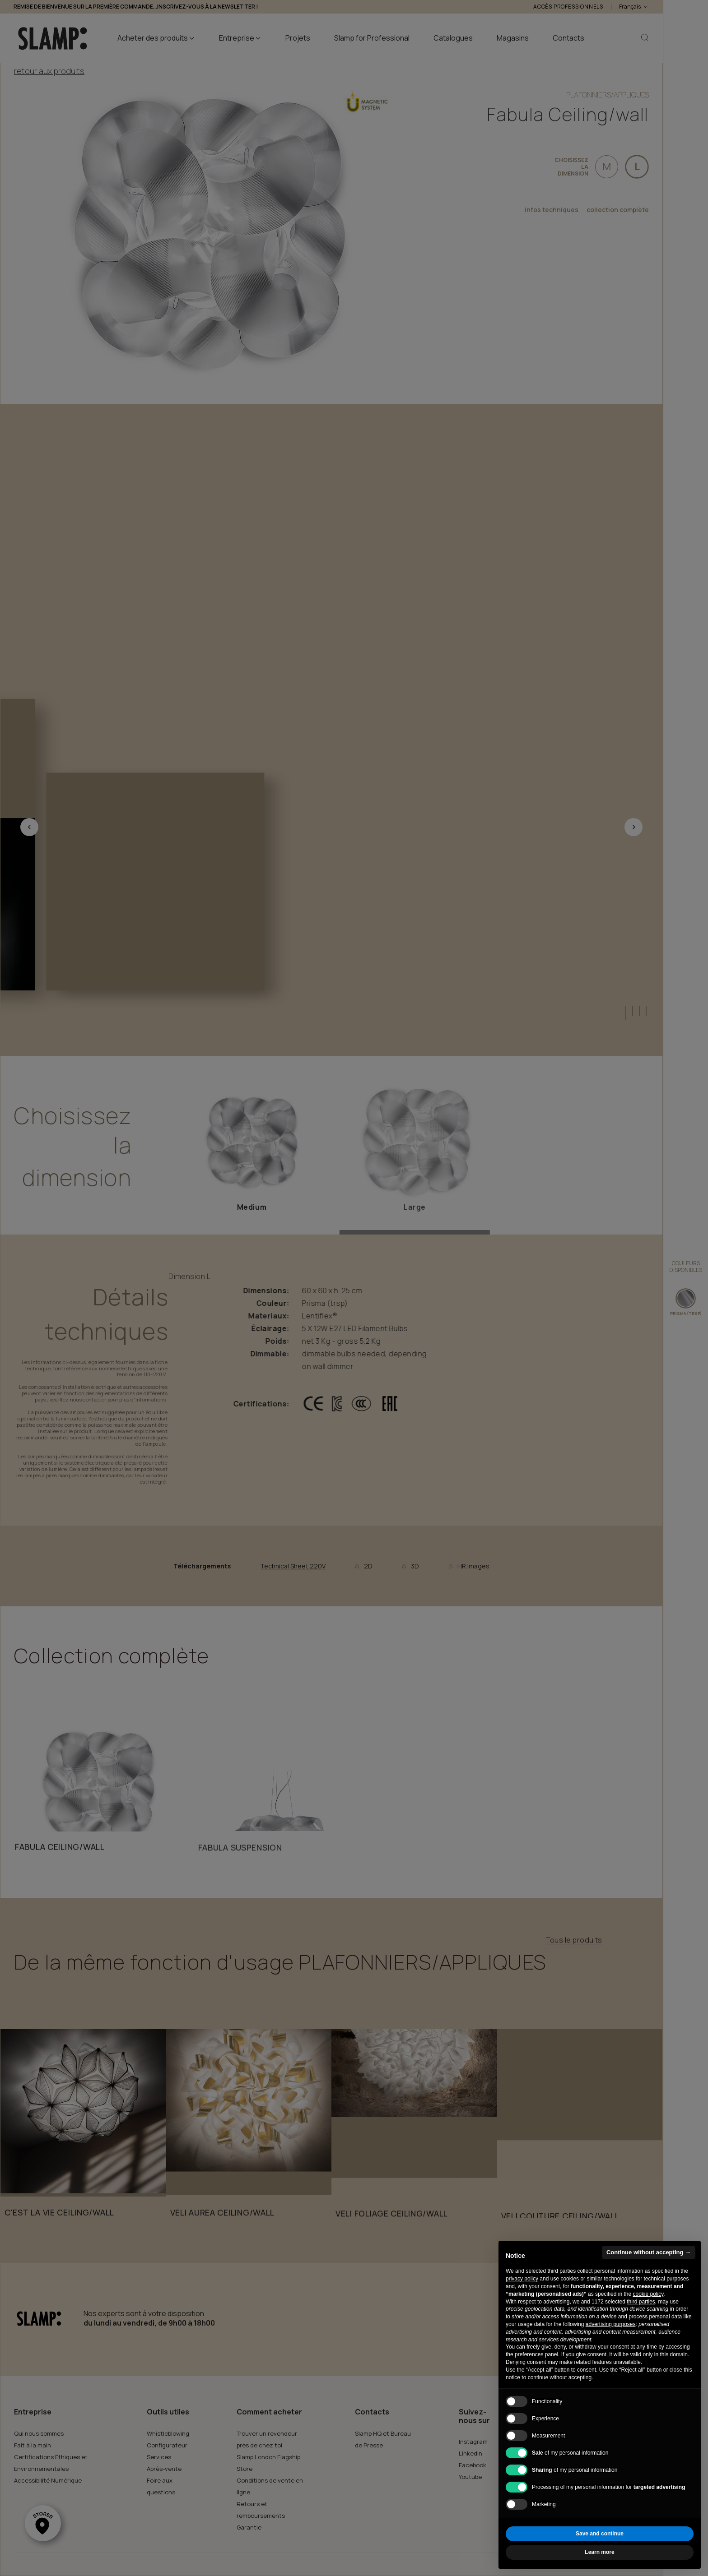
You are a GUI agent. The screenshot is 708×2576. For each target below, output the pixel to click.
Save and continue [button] (600, 2533)
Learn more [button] (599, 2552)
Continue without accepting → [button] (648, 2252)
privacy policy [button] (522, 2278)
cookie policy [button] (648, 2294)
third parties (641, 2302)
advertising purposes (611, 2324)
